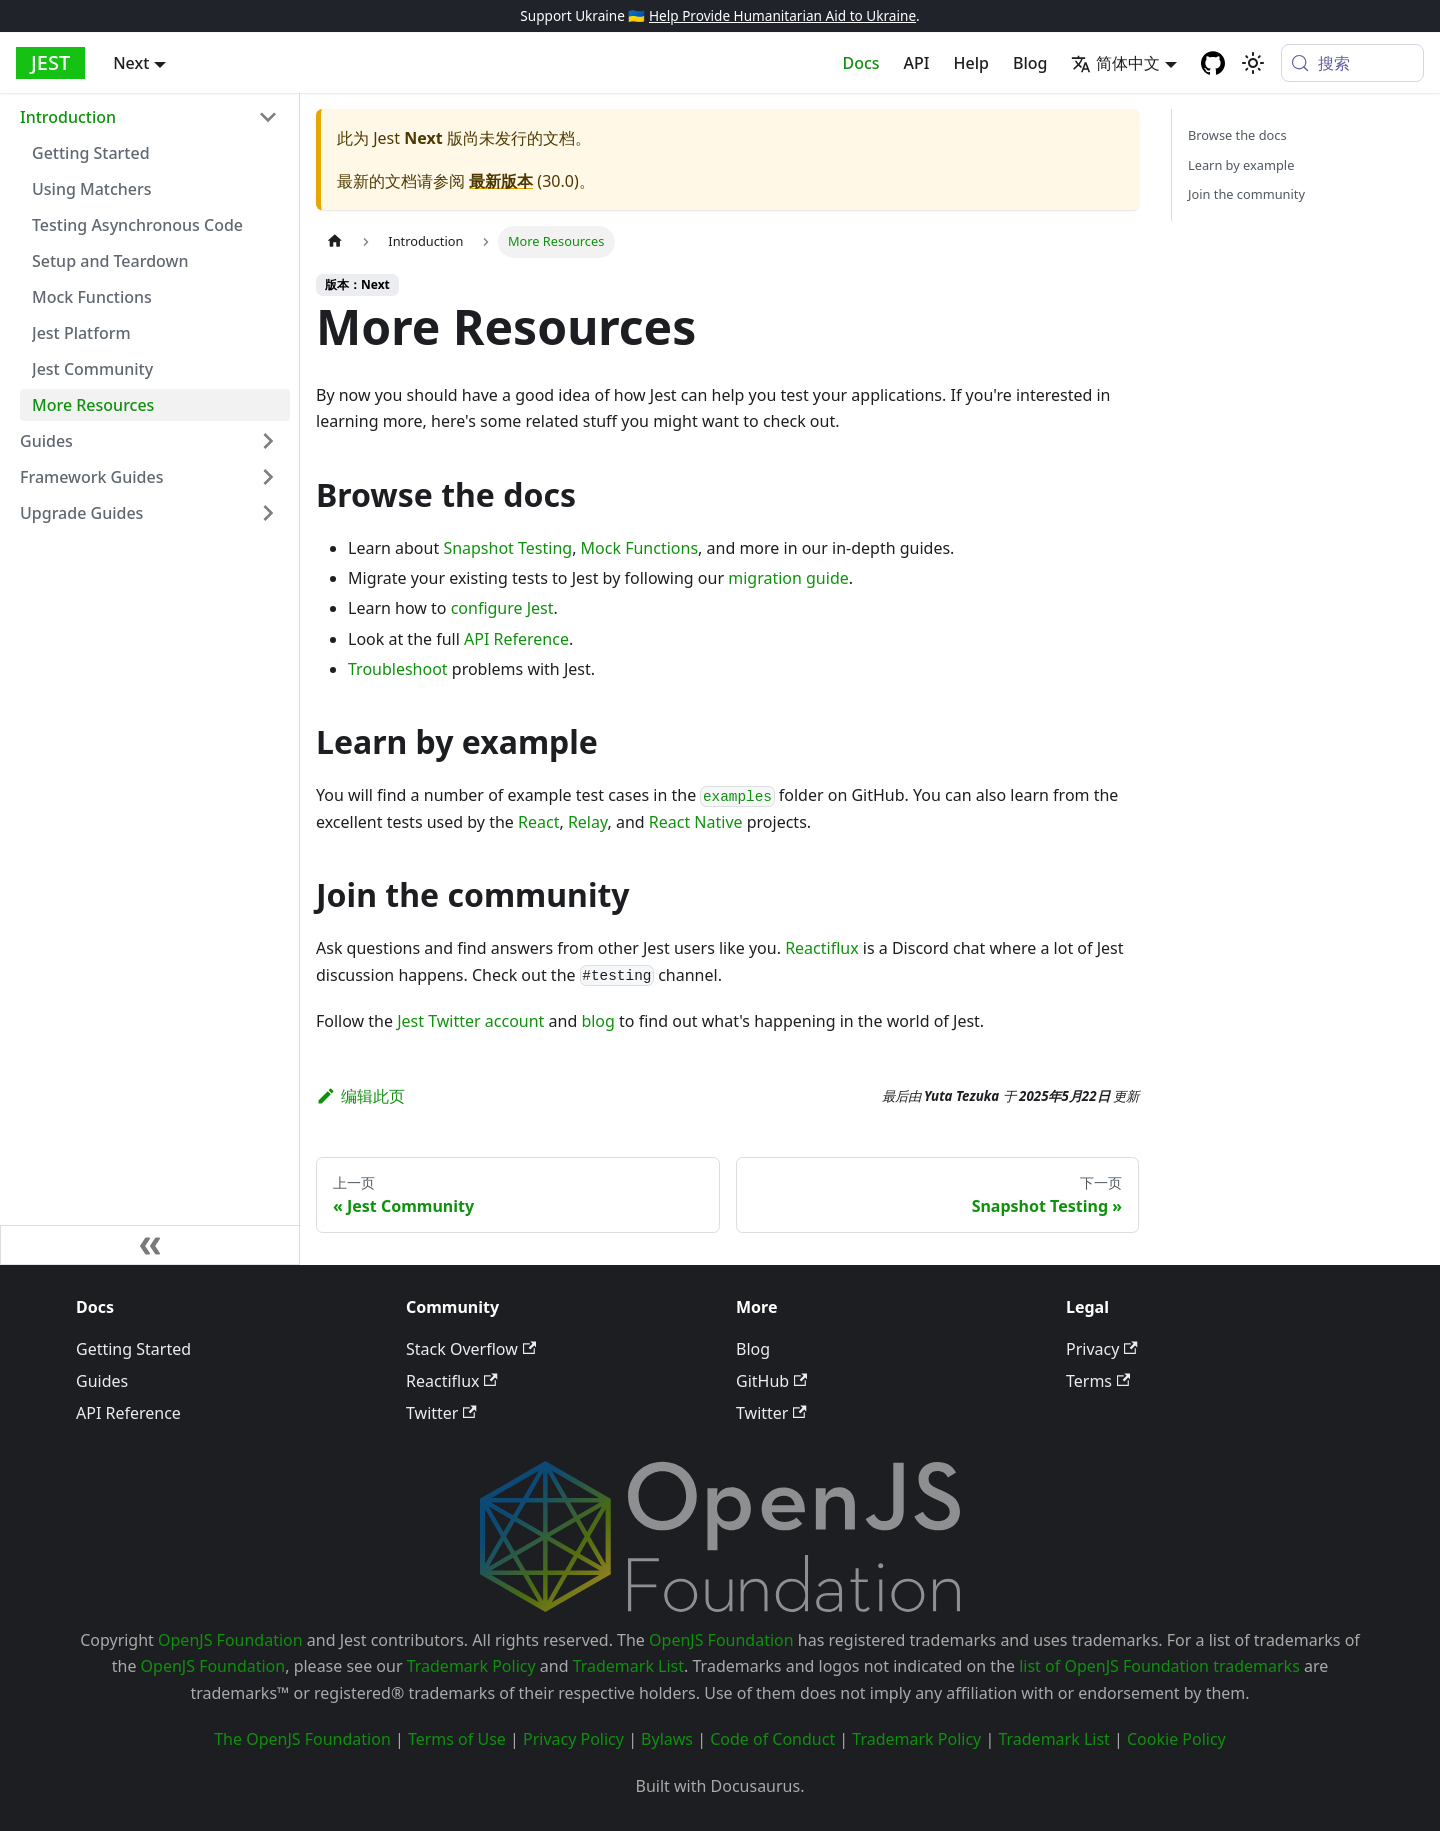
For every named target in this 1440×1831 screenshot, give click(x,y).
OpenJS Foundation (230, 1640)
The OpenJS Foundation (302, 1739)
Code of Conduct (772, 1739)
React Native (696, 822)
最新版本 (501, 181)
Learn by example (1241, 165)
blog (598, 1021)
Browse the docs (1237, 135)
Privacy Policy (573, 1739)
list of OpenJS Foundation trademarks (1159, 1666)
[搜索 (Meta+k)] (1352, 63)
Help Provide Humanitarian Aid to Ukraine (782, 15)
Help (971, 63)
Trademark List (628, 1666)
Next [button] (131, 63)
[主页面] (335, 241)
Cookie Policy (1176, 1739)
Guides (102, 1381)
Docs (861, 63)
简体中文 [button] (1115, 63)
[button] (149, 117)
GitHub (771, 1381)
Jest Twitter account (470, 1021)
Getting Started (133, 1349)
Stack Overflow (471, 1349)
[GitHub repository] (1213, 63)
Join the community (1246, 194)
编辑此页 (360, 1096)
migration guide (788, 578)
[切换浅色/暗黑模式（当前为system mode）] (1253, 63)
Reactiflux (822, 948)
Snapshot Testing (507, 548)
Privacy (1102, 1349)
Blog (1030, 63)
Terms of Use (457, 1739)
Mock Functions (639, 548)
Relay (588, 822)
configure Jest (502, 608)
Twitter (441, 1413)
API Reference (516, 639)
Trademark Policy (471, 1666)
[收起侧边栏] (150, 1245)
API (917, 63)
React (538, 822)
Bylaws (667, 1739)
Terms (1098, 1381)
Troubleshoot (398, 669)
